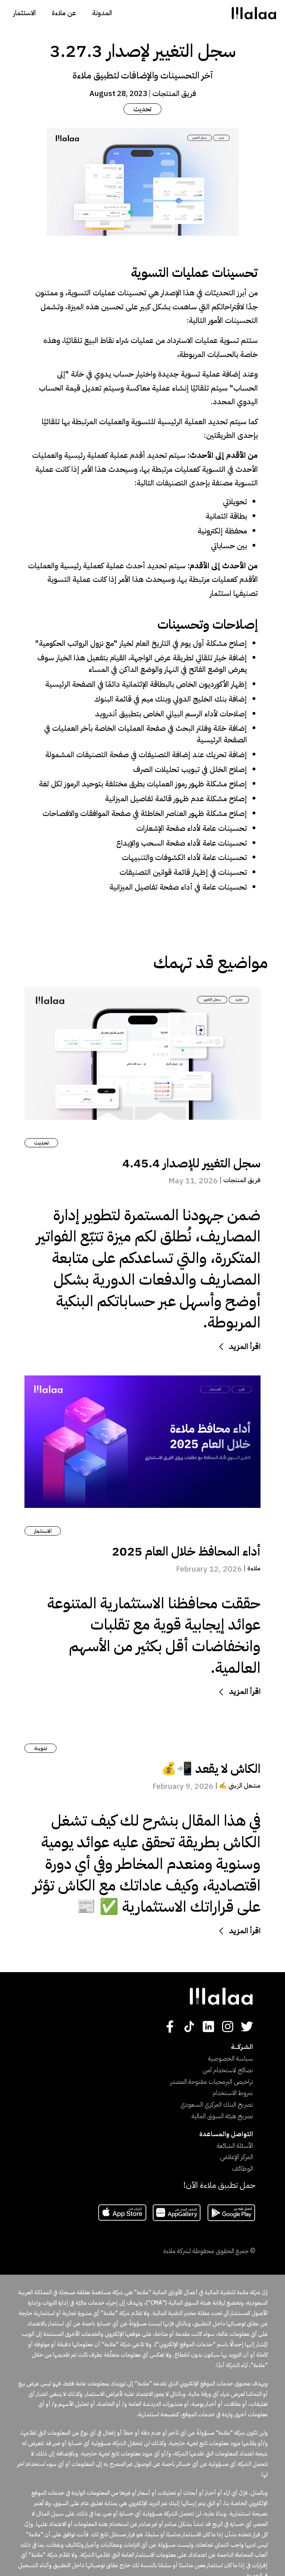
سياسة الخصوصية (230, 2058)
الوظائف (242, 2168)
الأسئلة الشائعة (235, 2146)
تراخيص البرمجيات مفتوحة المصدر (211, 2082)
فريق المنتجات (174, 93)
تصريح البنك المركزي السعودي (216, 2104)
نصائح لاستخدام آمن (227, 2070)
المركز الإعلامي (236, 2157)
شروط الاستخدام (232, 2093)
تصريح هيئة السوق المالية (222, 2116)
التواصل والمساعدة (226, 2134)
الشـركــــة (242, 2047)
